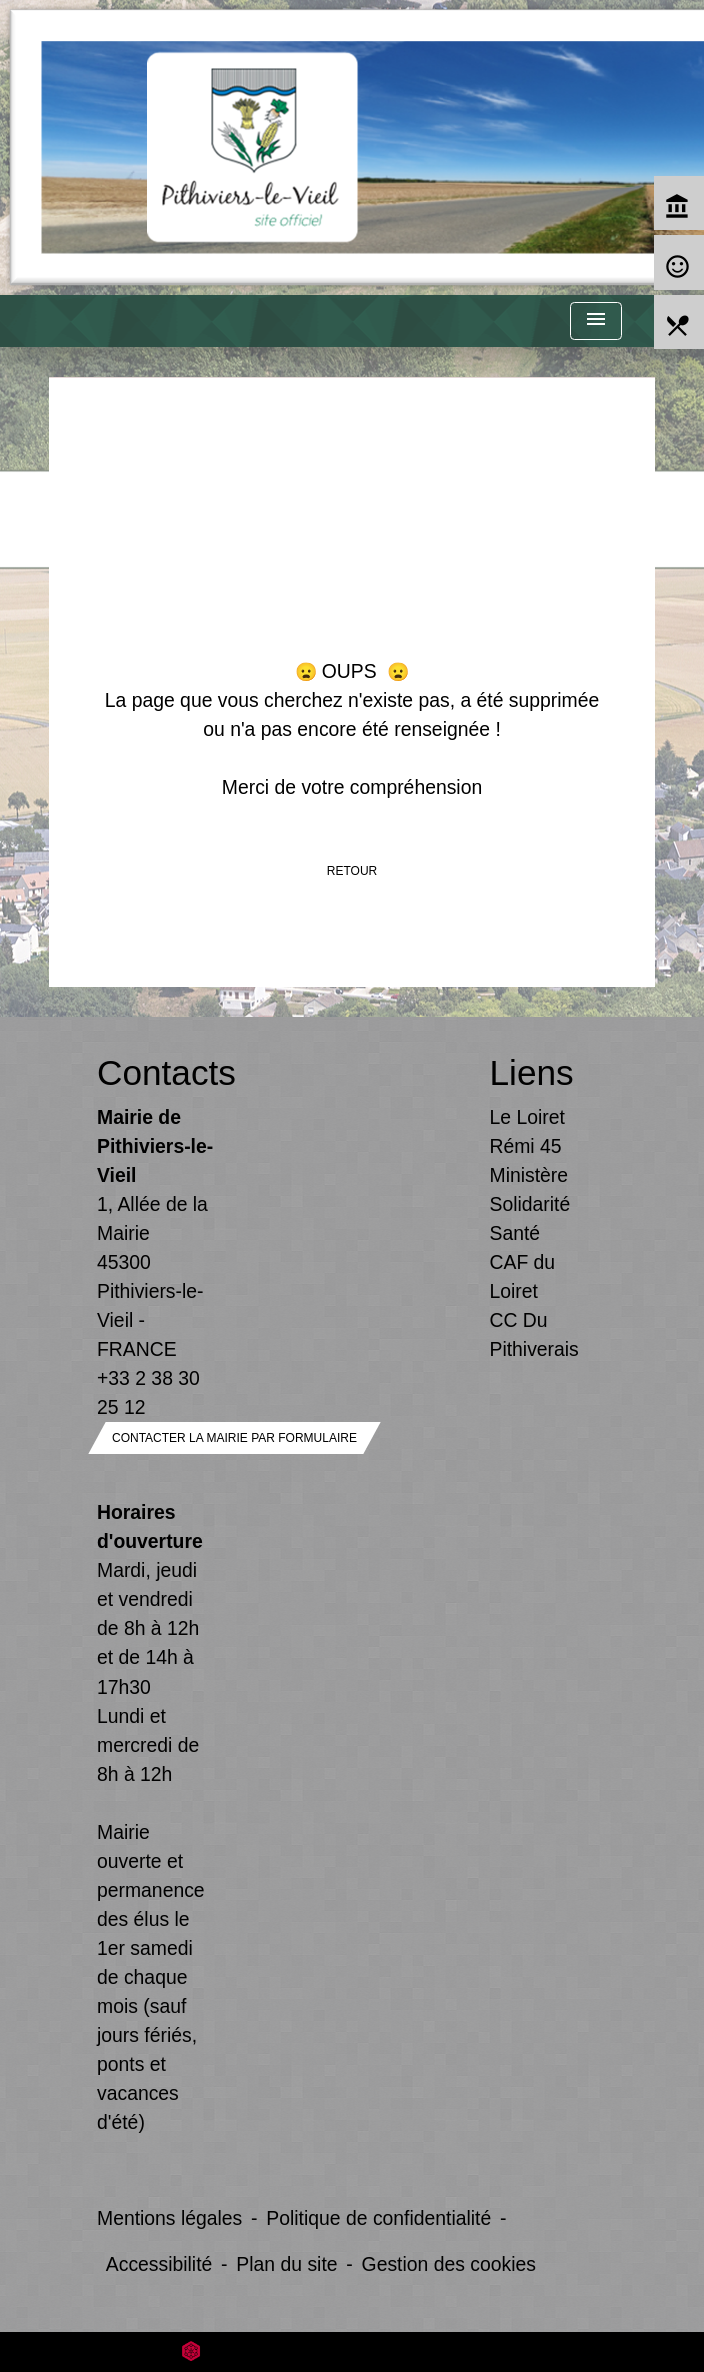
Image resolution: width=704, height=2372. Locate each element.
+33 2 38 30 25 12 (148, 1392)
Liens (532, 1072)
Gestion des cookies (449, 2264)
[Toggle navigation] (596, 321)
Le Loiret (527, 1117)
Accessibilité (159, 2264)
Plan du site (286, 2264)
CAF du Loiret (523, 1276)
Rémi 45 (526, 1146)
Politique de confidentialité (378, 2218)
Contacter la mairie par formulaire (234, 1438)
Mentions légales (169, 2218)
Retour (352, 871)
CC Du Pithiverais (534, 1334)
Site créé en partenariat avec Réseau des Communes (352, 2351)
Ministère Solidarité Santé (530, 1204)
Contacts (156, 1072)
